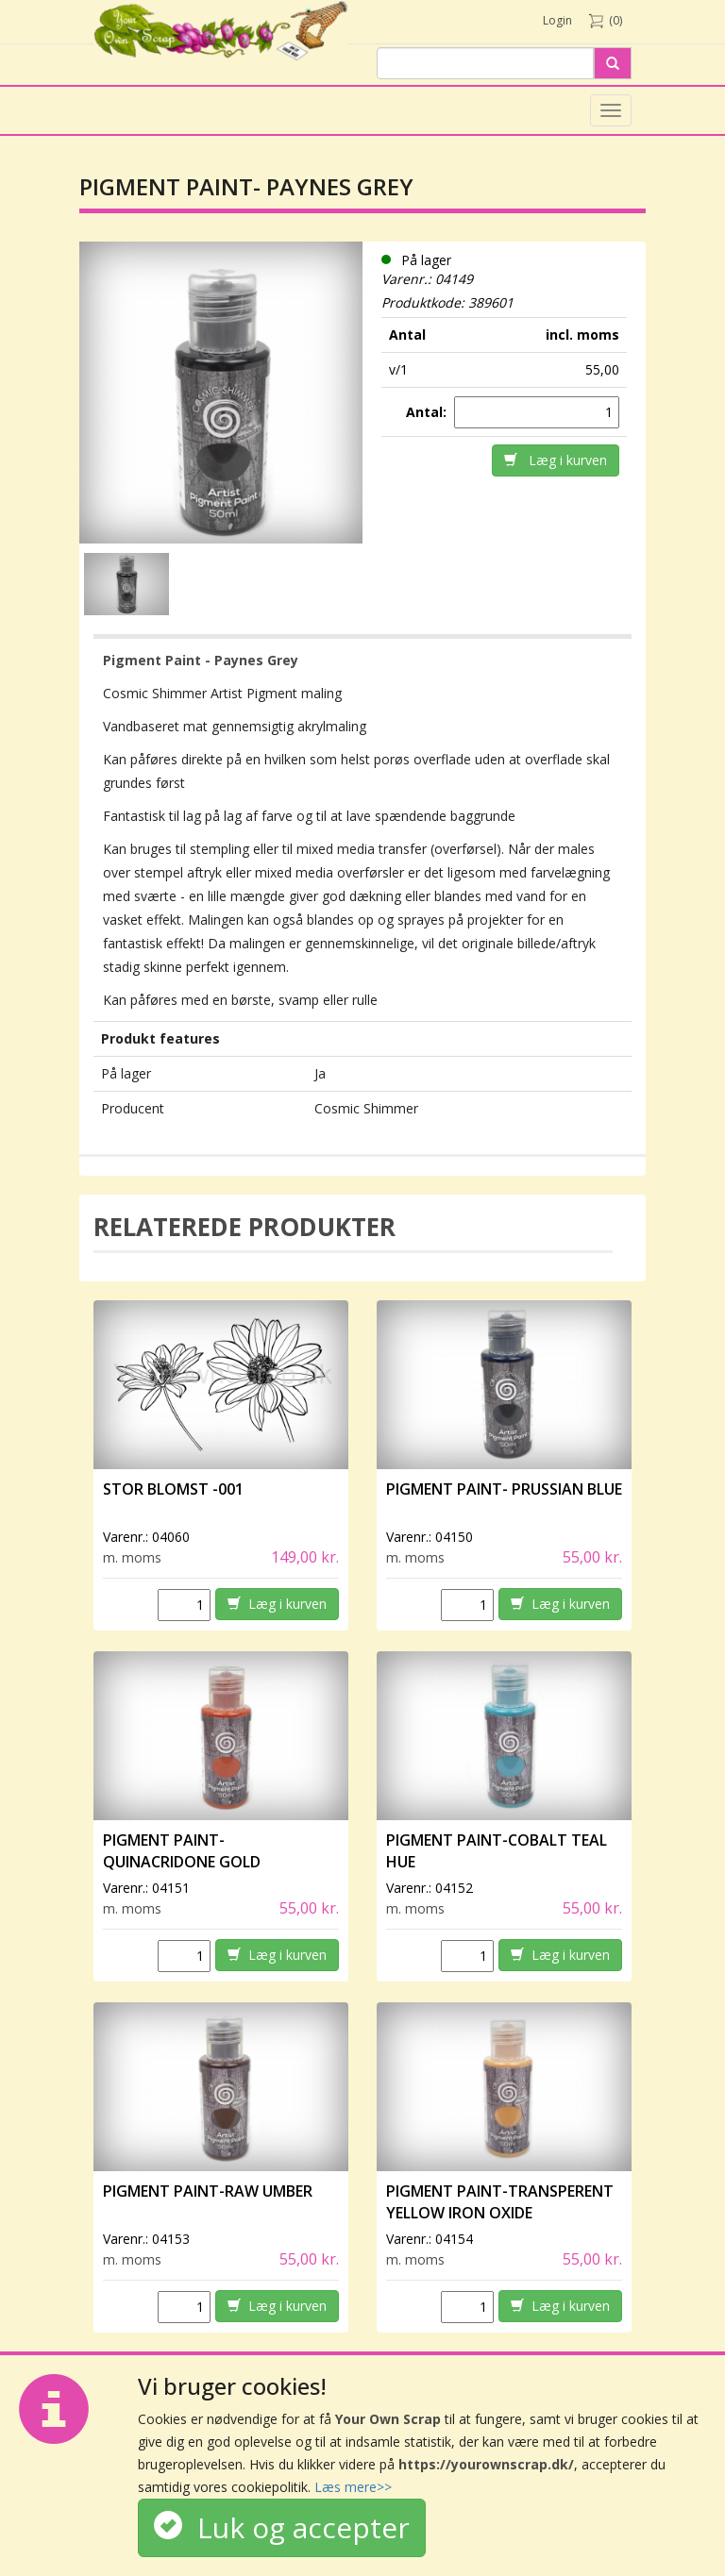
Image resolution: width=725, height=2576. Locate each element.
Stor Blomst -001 (173, 1489)
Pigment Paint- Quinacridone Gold (182, 1851)
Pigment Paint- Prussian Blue (504, 1489)
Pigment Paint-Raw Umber (207, 2191)
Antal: (428, 412)
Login (557, 20)
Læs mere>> (353, 2487)
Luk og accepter (282, 2527)
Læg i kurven (555, 460)
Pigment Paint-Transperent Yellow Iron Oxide (500, 2202)
